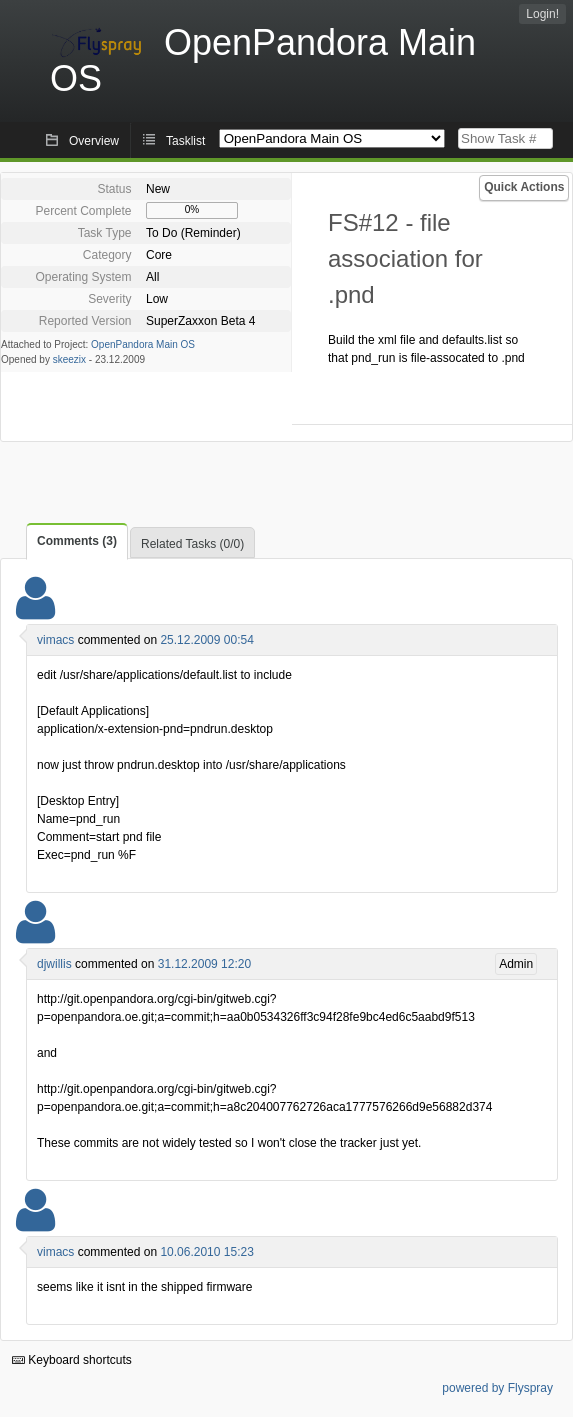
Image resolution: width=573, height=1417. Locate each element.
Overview (94, 141)
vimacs (55, 640)
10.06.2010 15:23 (206, 1252)
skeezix (69, 359)
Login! (542, 14)
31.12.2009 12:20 (204, 964)
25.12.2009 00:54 (206, 640)
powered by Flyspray (497, 1388)
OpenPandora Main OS (143, 344)
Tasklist (185, 141)
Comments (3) (77, 541)
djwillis (54, 964)
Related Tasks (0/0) (192, 544)
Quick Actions (524, 187)
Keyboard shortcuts (72, 1360)
